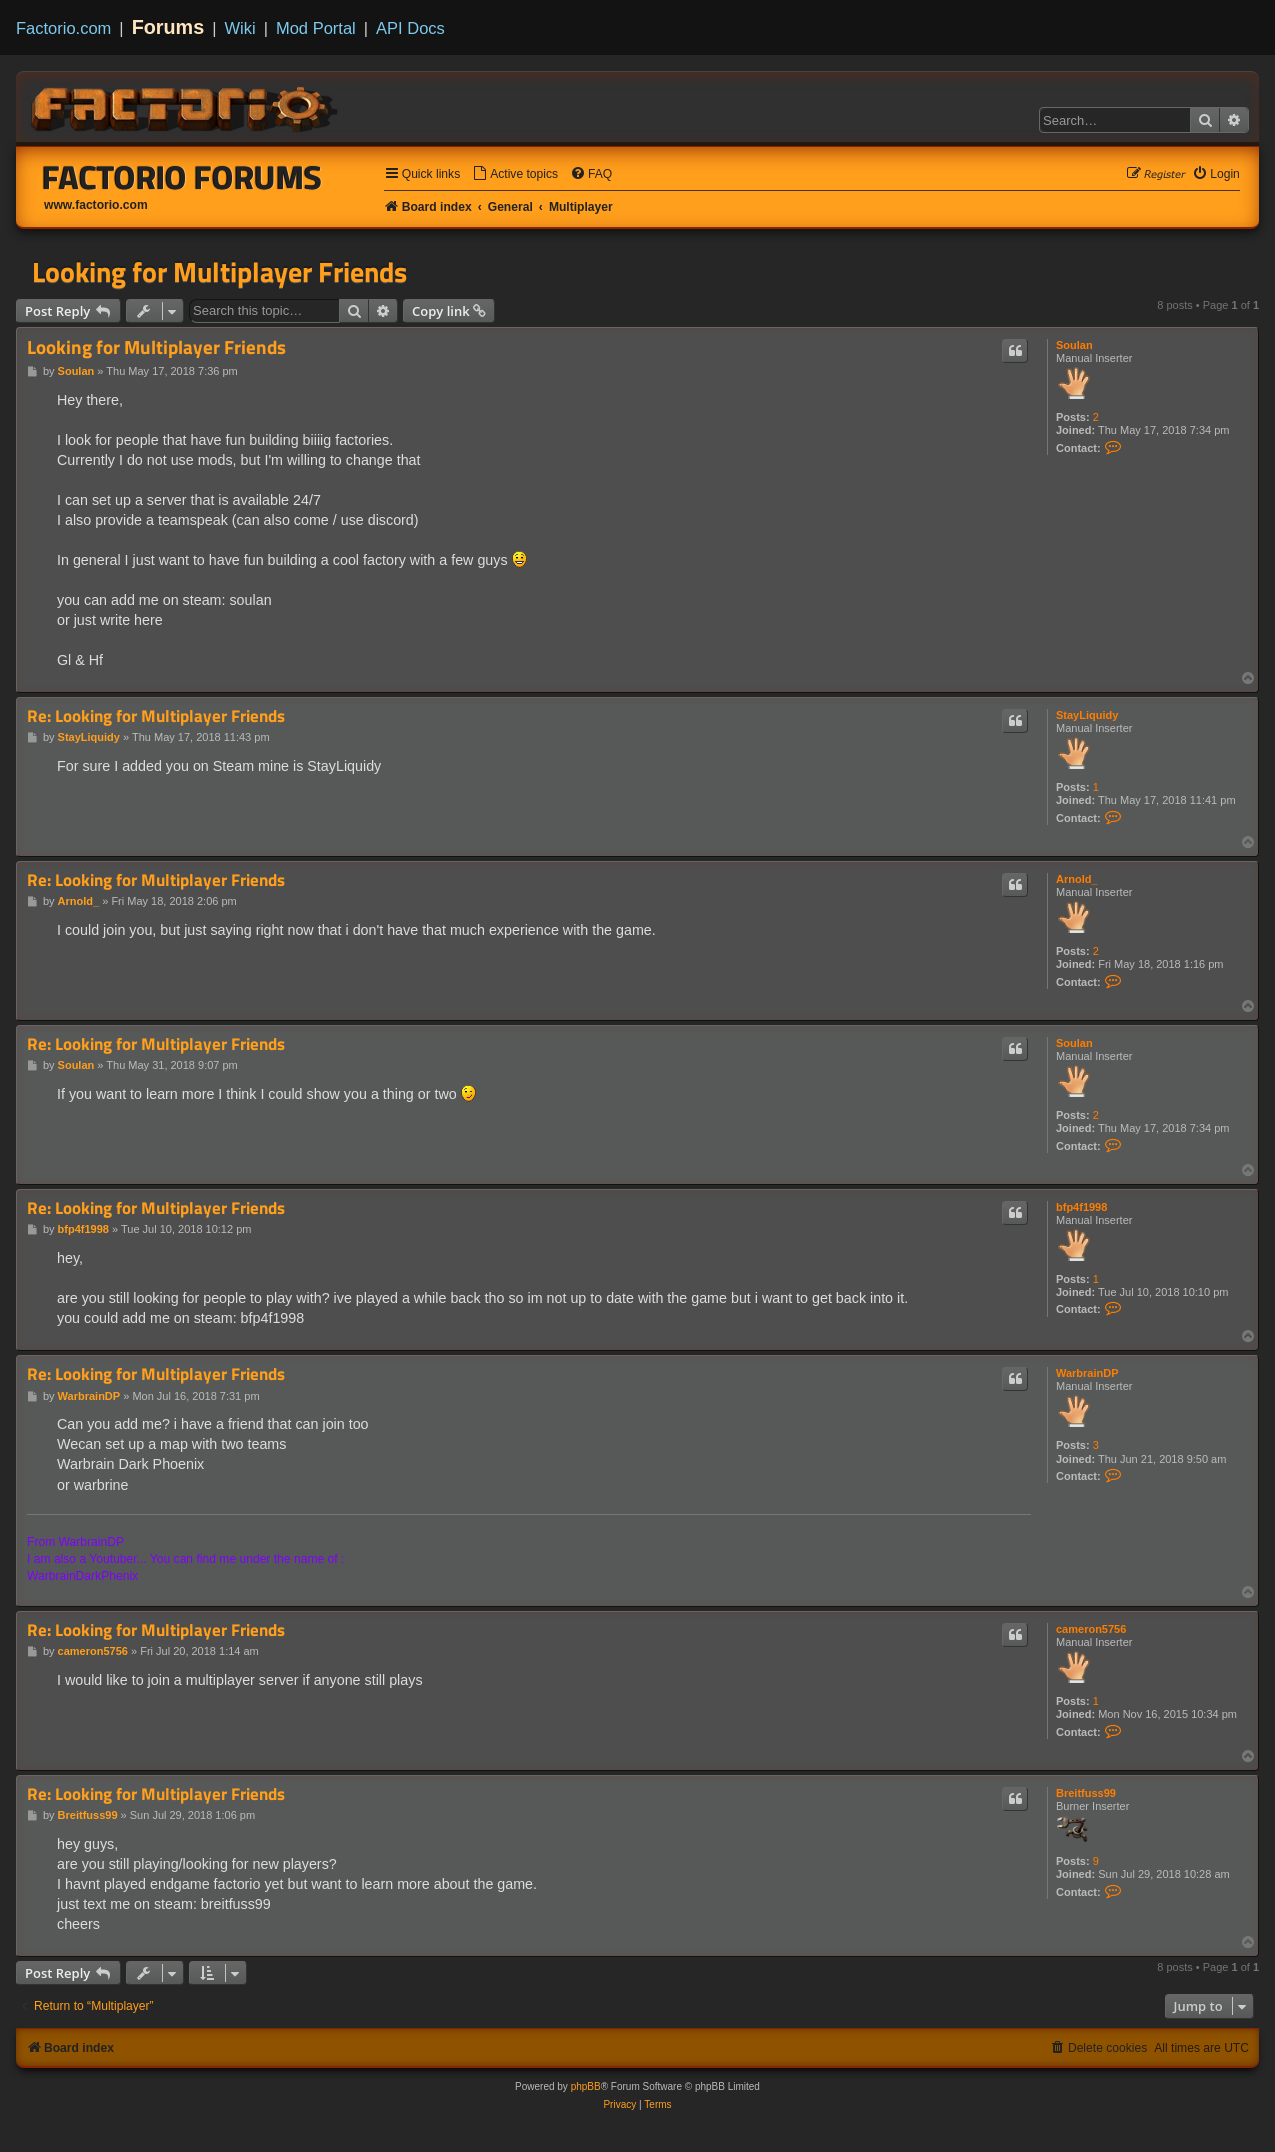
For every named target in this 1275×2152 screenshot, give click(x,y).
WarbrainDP (1087, 1373)
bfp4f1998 (1081, 1207)
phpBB (586, 2086)
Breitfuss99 (1086, 1793)
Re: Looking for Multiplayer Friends (156, 716)
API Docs (410, 28)
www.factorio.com (96, 205)
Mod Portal (316, 28)
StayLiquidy (1087, 715)
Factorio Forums (182, 177)
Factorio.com (63, 28)
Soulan (1074, 345)
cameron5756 (1091, 1629)
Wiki (240, 28)
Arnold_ (1077, 879)
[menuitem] (515, 174)
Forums (168, 27)
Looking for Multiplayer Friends (219, 272)
